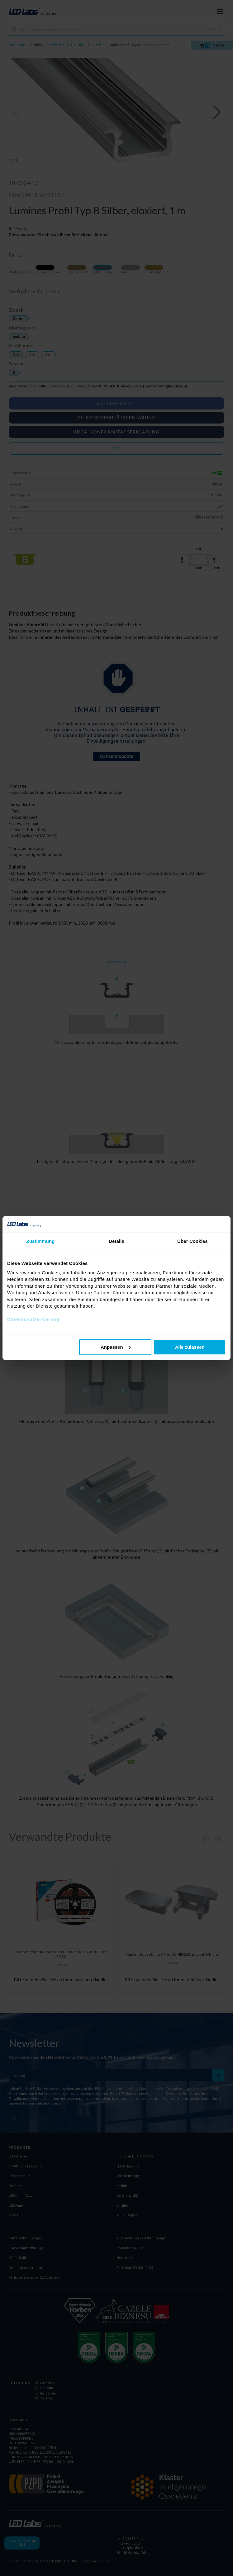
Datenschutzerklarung (33, 1319)
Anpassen (116, 1347)
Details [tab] (116, 1241)
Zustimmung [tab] (40, 1241)
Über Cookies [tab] (192, 1241)
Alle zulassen (190, 1347)
